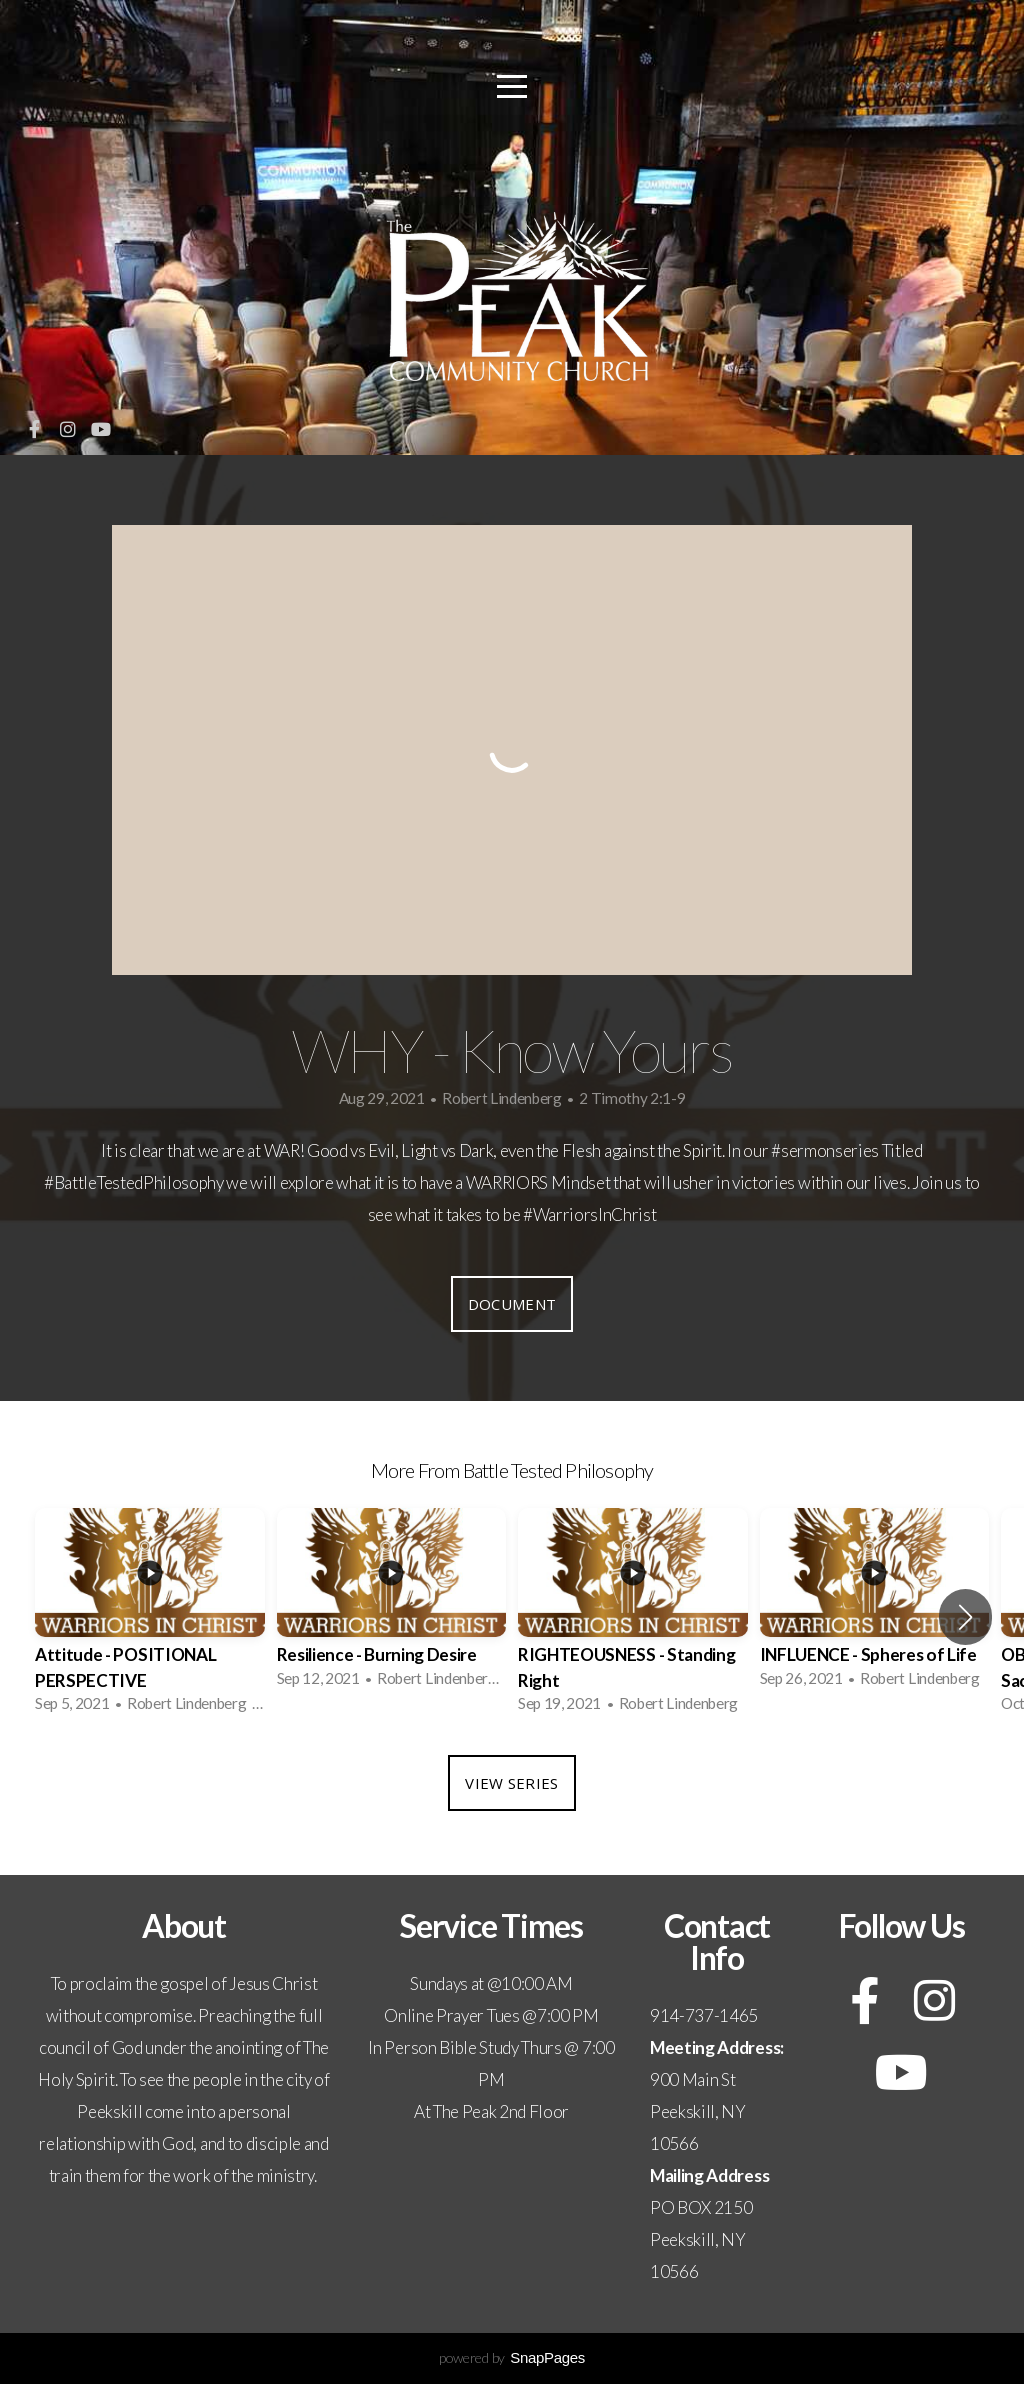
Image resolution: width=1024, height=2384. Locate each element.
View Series (511, 1783)
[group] (150, 1616)
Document (512, 1304)
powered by (512, 2357)
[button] (965, 1617)
